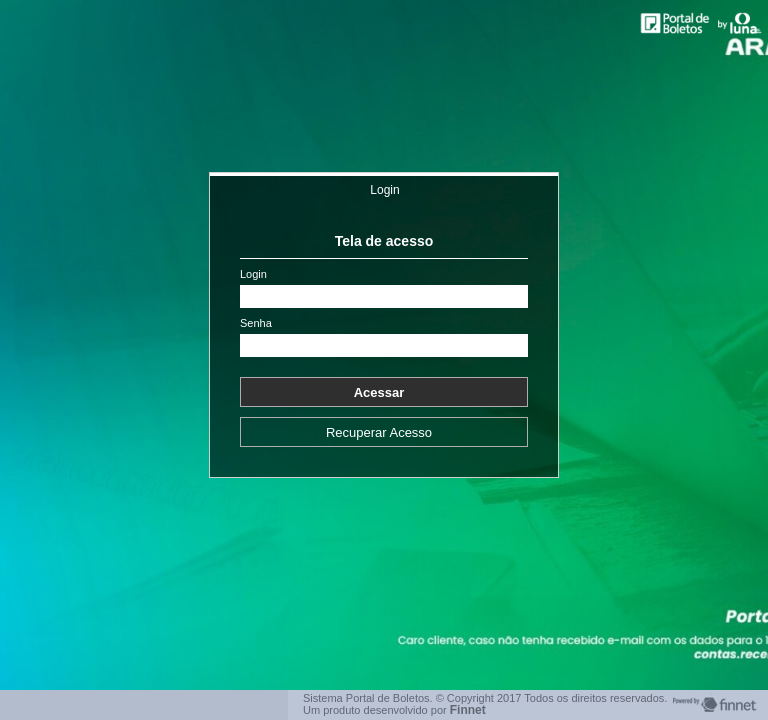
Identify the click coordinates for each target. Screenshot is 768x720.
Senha (256, 323)
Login (384, 190)
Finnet (468, 710)
